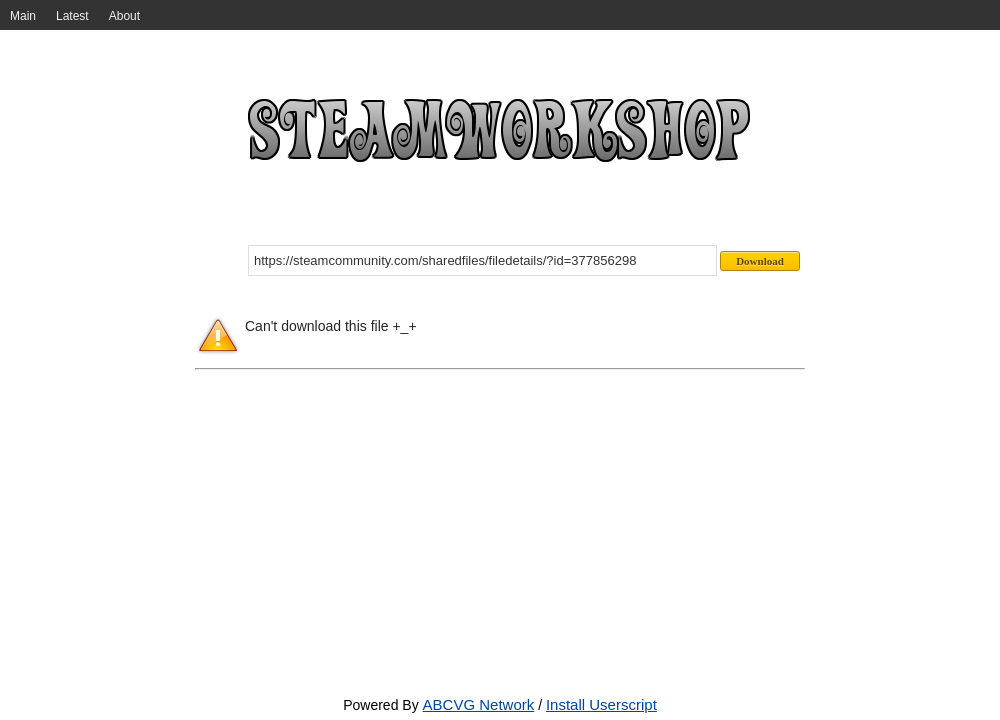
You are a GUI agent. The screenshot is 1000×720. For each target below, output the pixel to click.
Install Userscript (601, 704)
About (124, 16)
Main (23, 16)
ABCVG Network (479, 704)
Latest (72, 16)
